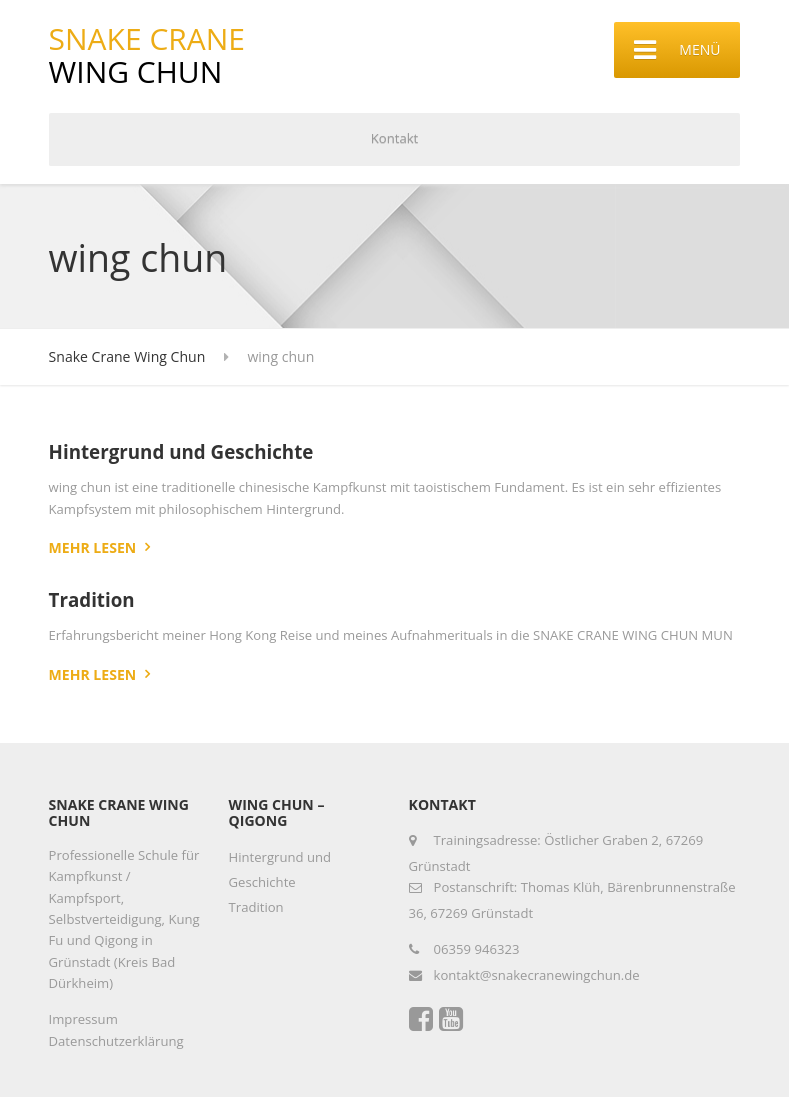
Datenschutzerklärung (116, 1041)
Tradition (92, 599)
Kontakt (394, 138)
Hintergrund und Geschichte (181, 451)
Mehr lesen (93, 547)
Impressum (83, 1019)
